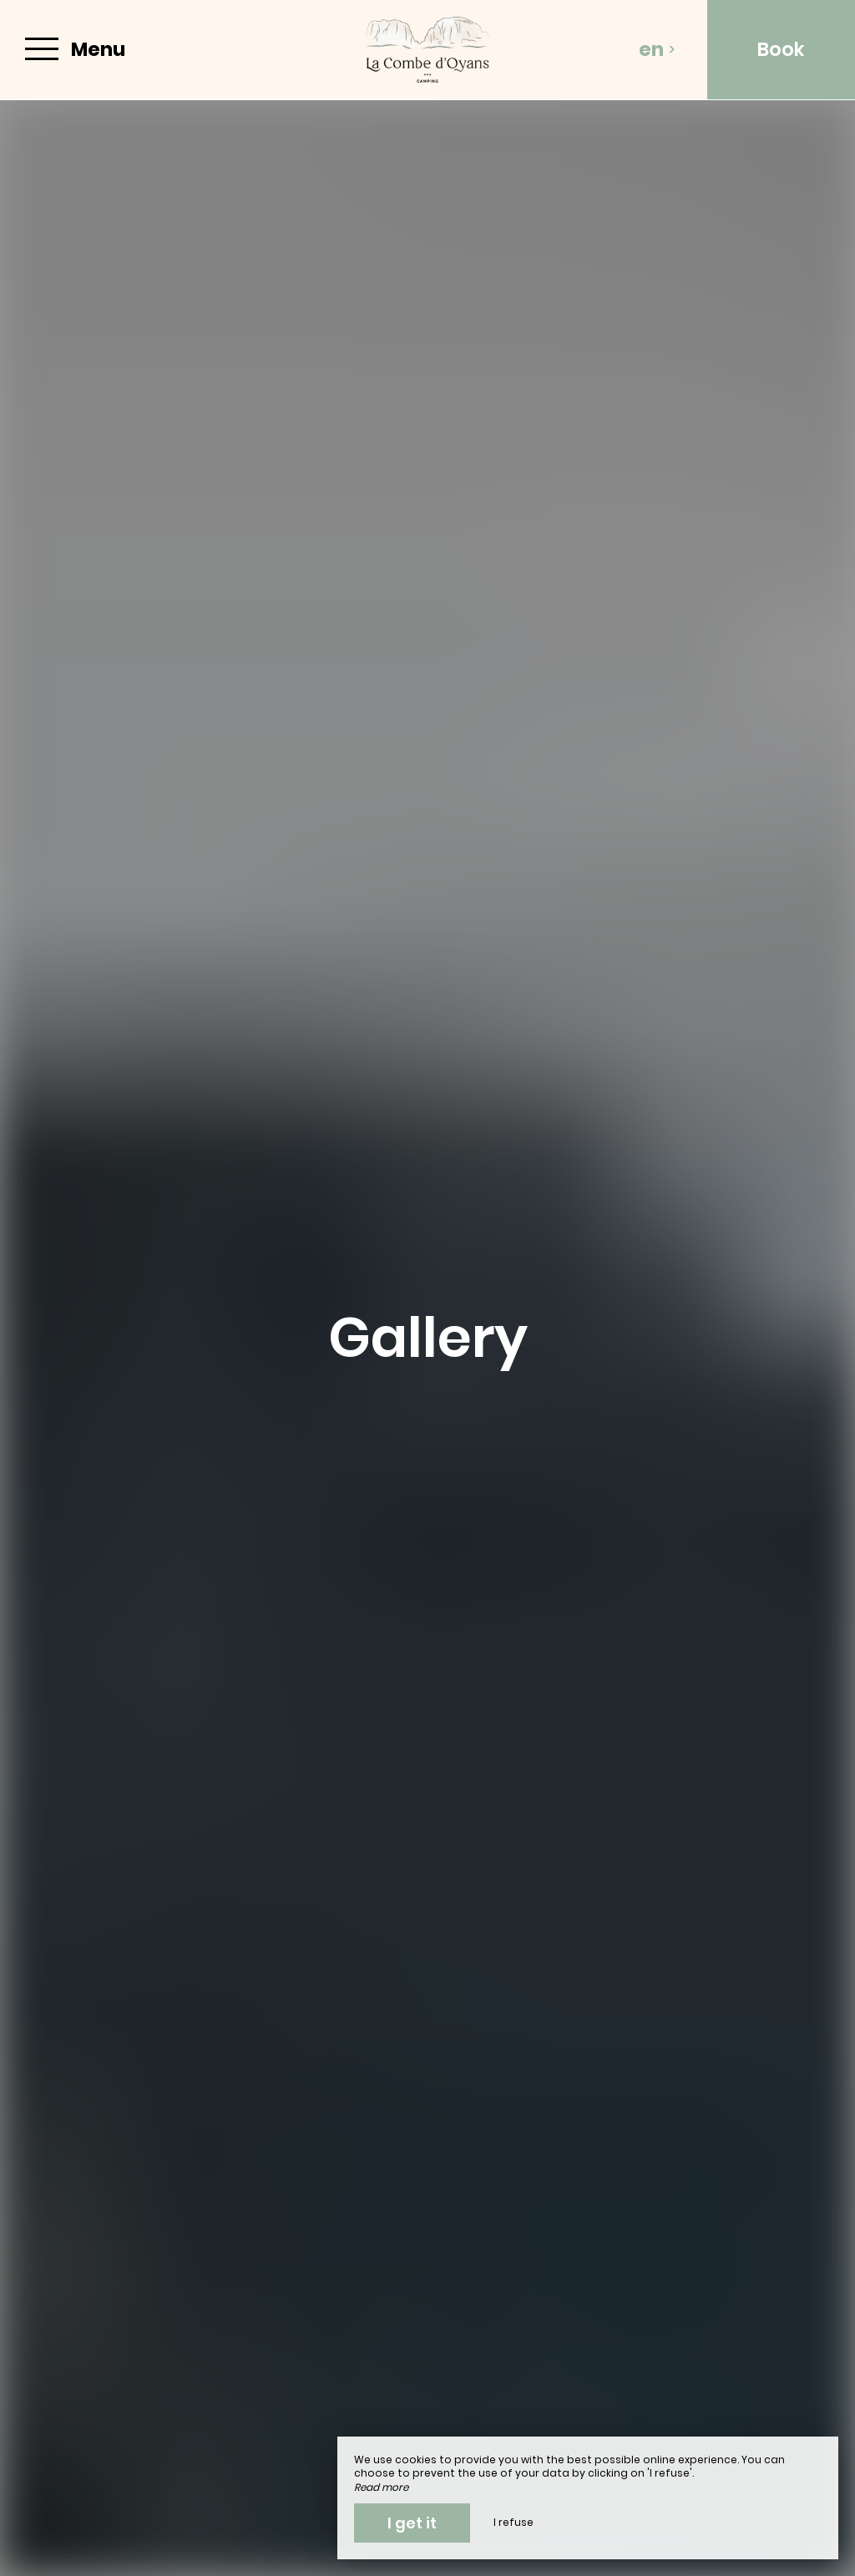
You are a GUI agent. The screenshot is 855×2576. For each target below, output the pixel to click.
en (657, 49)
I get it (412, 2523)
